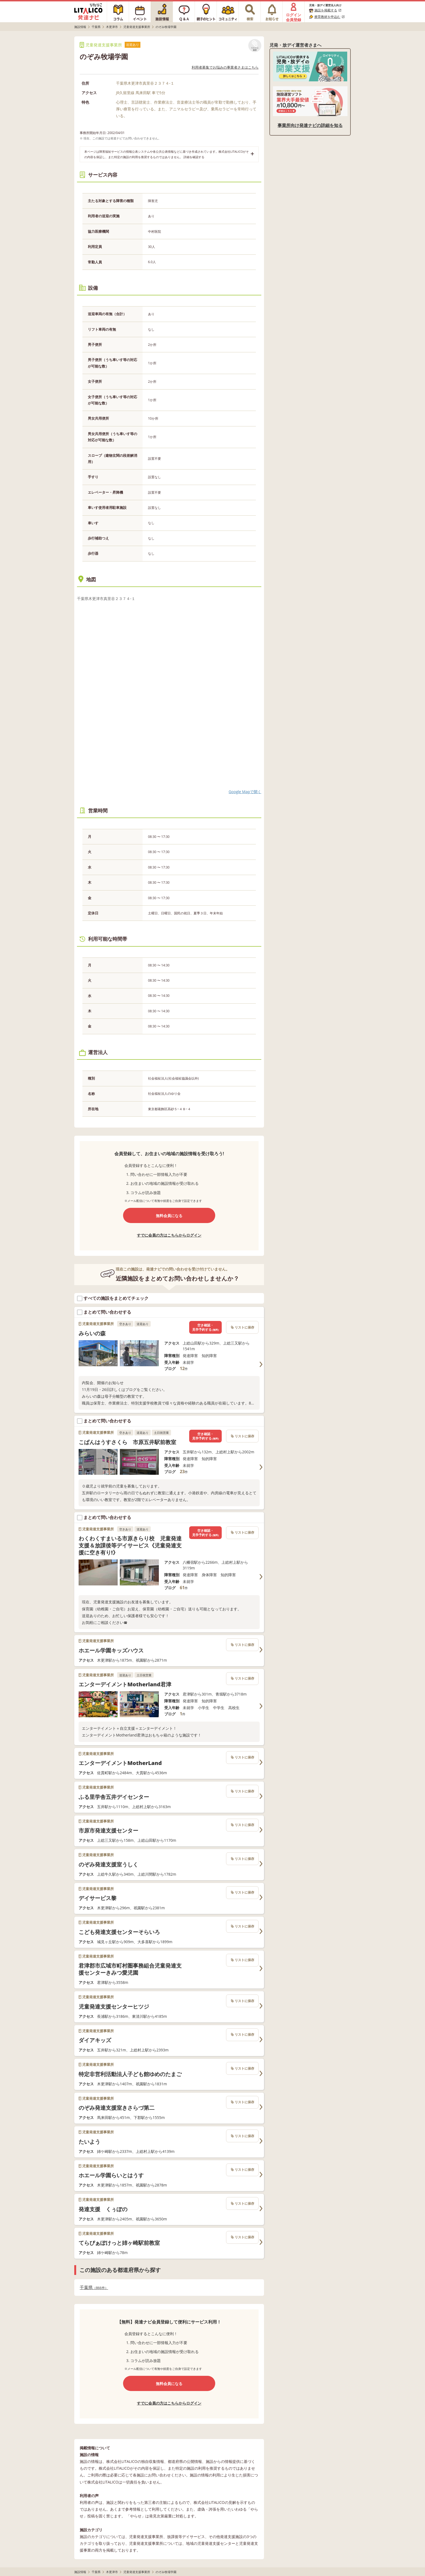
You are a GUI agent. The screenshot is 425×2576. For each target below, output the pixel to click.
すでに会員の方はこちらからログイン (169, 1235)
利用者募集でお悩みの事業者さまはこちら (225, 67)
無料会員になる (169, 1215)
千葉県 (94, 2287)
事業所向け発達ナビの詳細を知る (310, 125)
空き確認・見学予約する (205, 1327)
